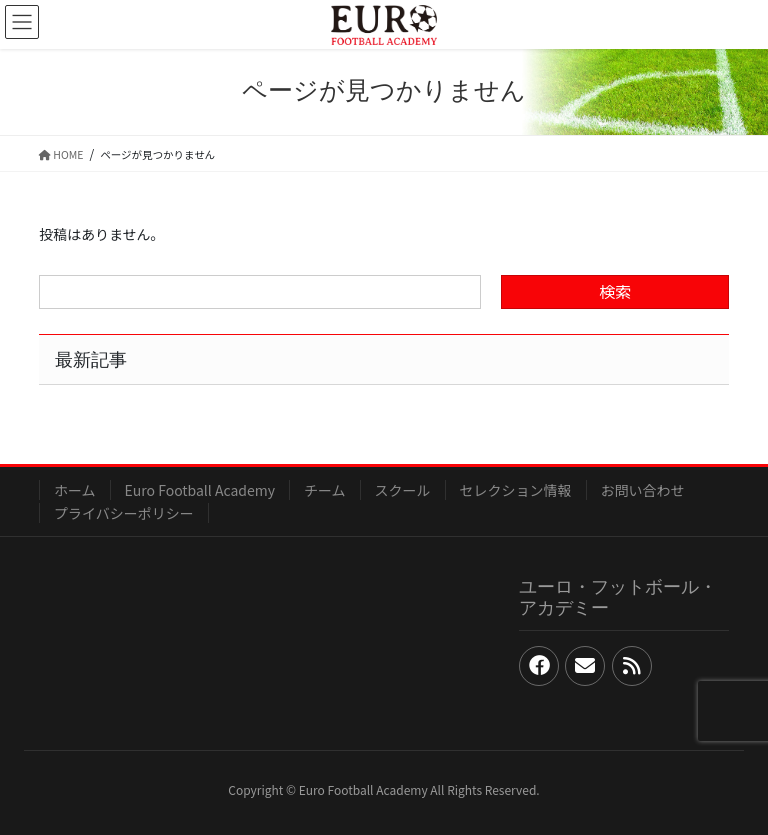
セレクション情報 (516, 490)
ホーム (75, 490)
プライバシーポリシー (124, 513)
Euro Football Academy (200, 490)
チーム (325, 490)
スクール (403, 490)
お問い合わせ (643, 490)
